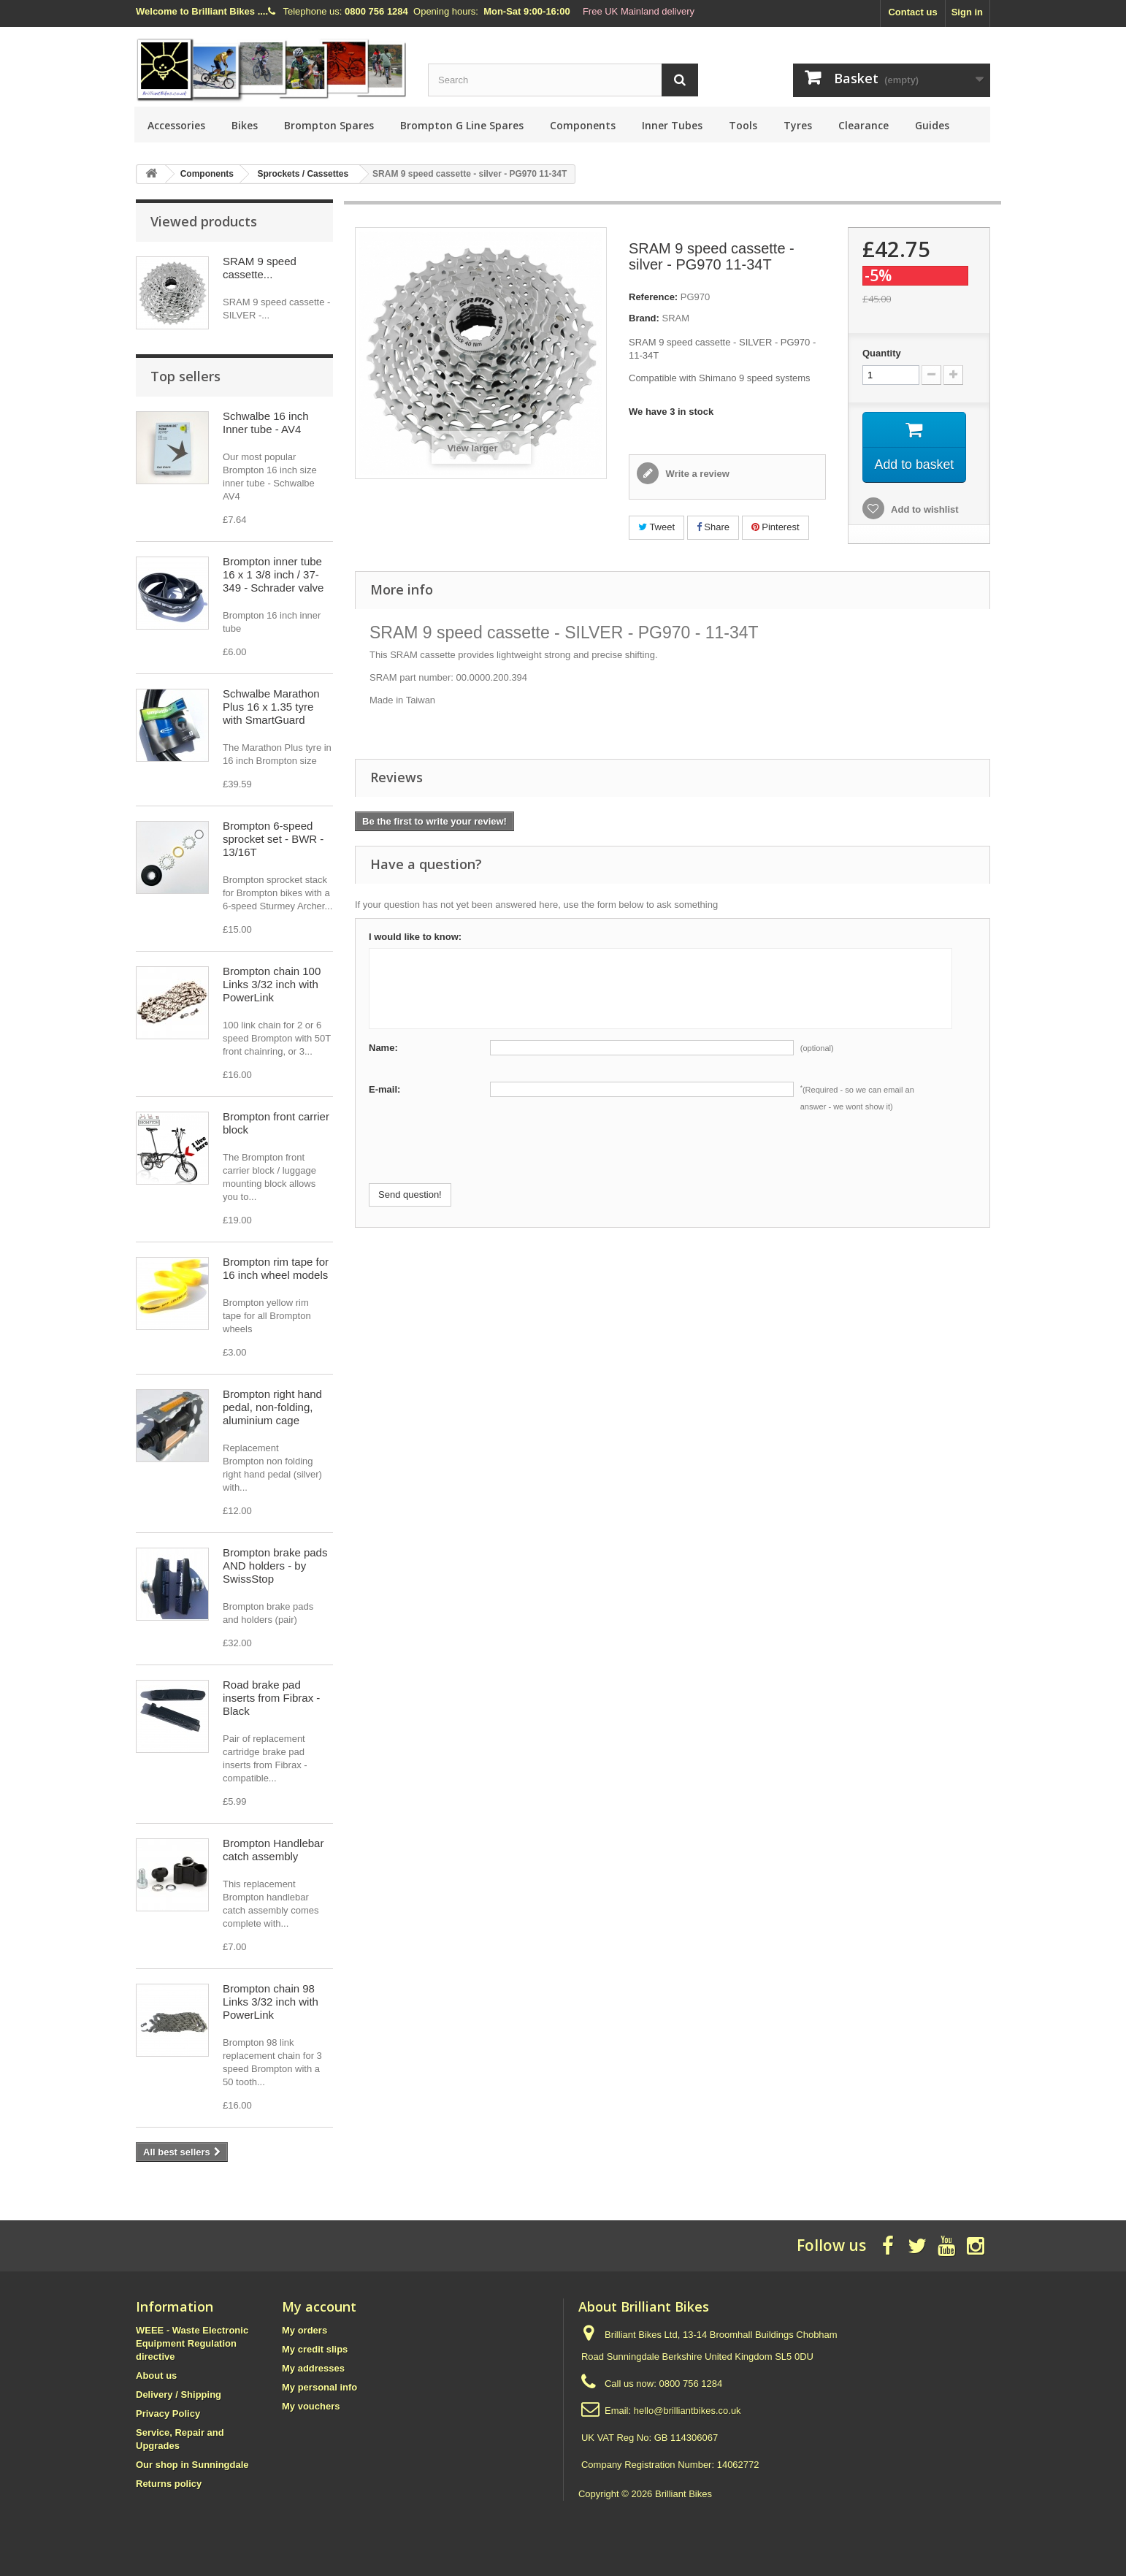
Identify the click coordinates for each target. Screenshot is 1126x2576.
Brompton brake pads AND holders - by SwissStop (275, 1565)
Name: (383, 1047)
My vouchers (311, 2406)
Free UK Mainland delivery (638, 11)
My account (319, 2306)
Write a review (696, 473)
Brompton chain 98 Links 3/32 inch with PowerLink (270, 2001)
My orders (304, 2330)
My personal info (319, 2387)
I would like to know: (415, 936)
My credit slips (315, 2349)
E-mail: (384, 1089)
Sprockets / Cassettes (302, 174)
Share (713, 526)
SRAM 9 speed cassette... (259, 267)
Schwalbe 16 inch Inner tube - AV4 (266, 422)
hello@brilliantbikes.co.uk (687, 2410)
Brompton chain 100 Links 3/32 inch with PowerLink (272, 984)
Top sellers (185, 376)
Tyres (798, 125)
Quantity (881, 353)
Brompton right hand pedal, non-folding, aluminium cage (272, 1407)
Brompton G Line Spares (462, 125)
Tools (743, 125)
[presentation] (480, 1154)
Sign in (967, 12)
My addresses (313, 2368)
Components (583, 125)
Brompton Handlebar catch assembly (273, 1849)
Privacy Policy (168, 2413)
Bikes (244, 125)
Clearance (863, 125)
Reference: (653, 296)
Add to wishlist (924, 510)
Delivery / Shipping (178, 2394)
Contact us (912, 12)
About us (156, 2375)
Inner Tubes (672, 125)
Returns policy (169, 2483)
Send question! (410, 1194)
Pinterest (775, 526)
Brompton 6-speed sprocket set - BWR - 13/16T (273, 838)
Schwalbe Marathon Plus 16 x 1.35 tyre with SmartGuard (271, 706)
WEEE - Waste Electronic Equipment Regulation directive (192, 2343)
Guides (932, 125)
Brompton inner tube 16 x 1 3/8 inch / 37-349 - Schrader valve (273, 574)
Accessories (176, 125)
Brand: (644, 318)
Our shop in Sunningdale (192, 2464)
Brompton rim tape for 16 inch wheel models (276, 1268)
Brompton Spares (329, 125)
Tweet (656, 526)
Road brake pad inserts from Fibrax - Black (271, 1697)
